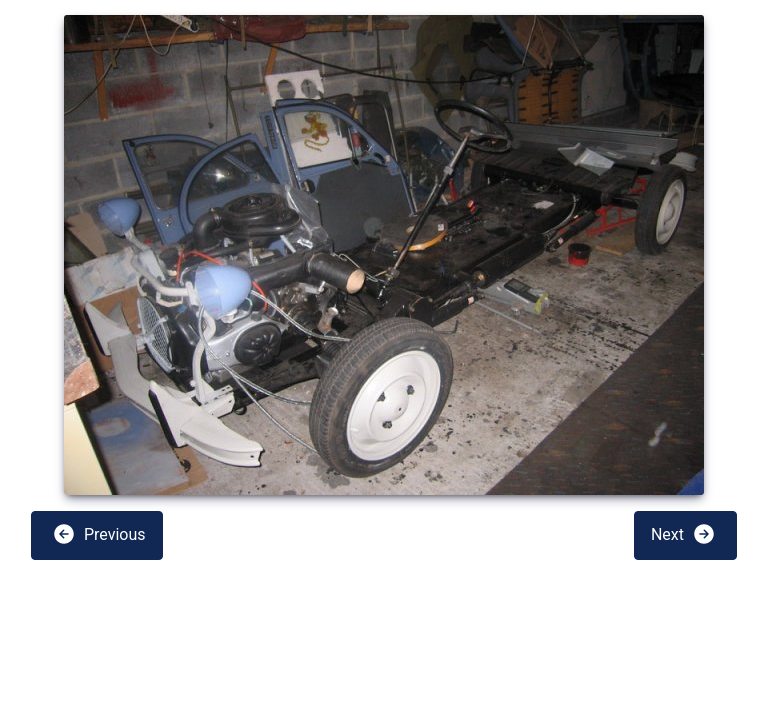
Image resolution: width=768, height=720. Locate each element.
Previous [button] (99, 534)
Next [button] (683, 534)
